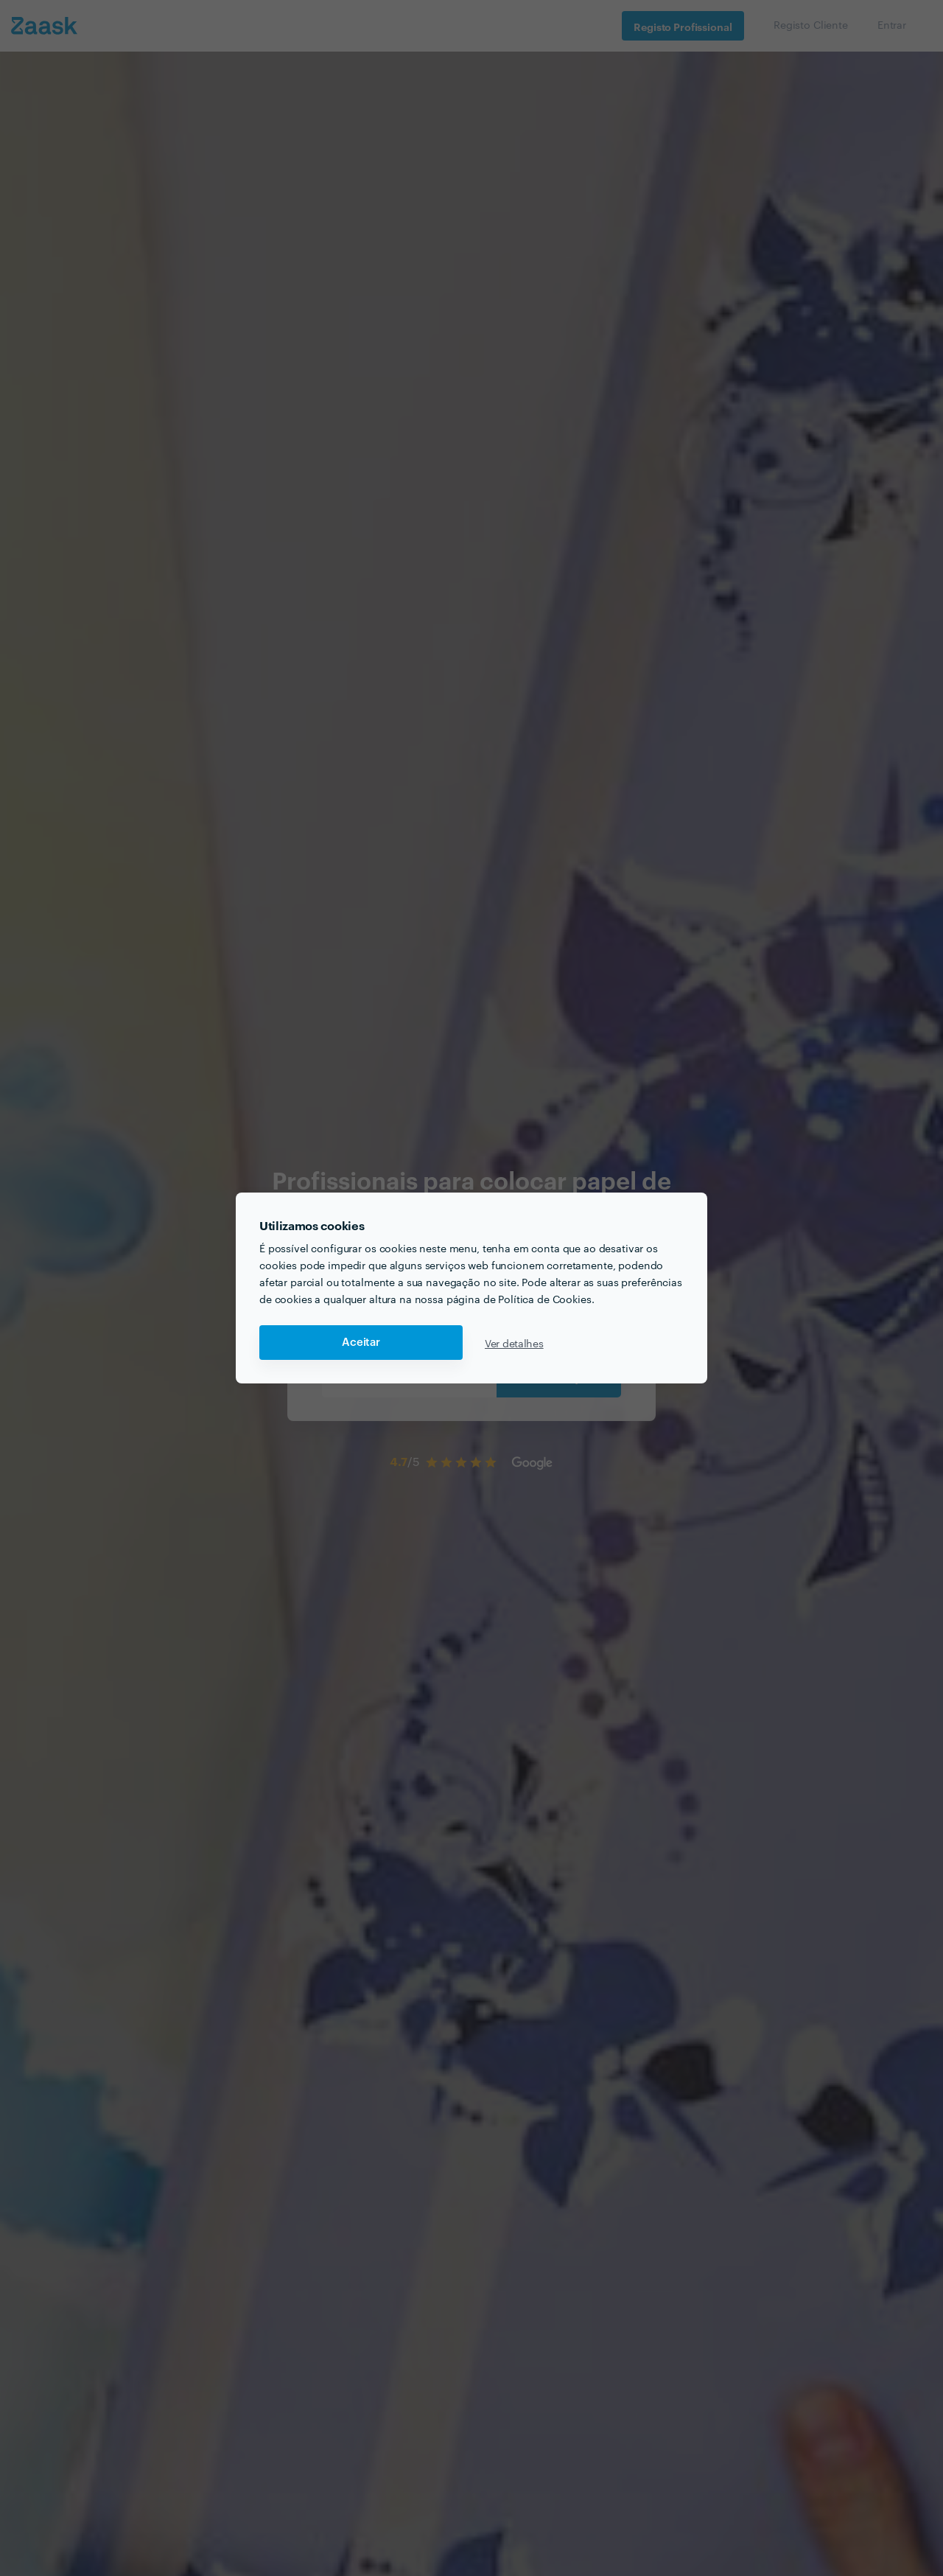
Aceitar (361, 1342)
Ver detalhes (514, 1343)
